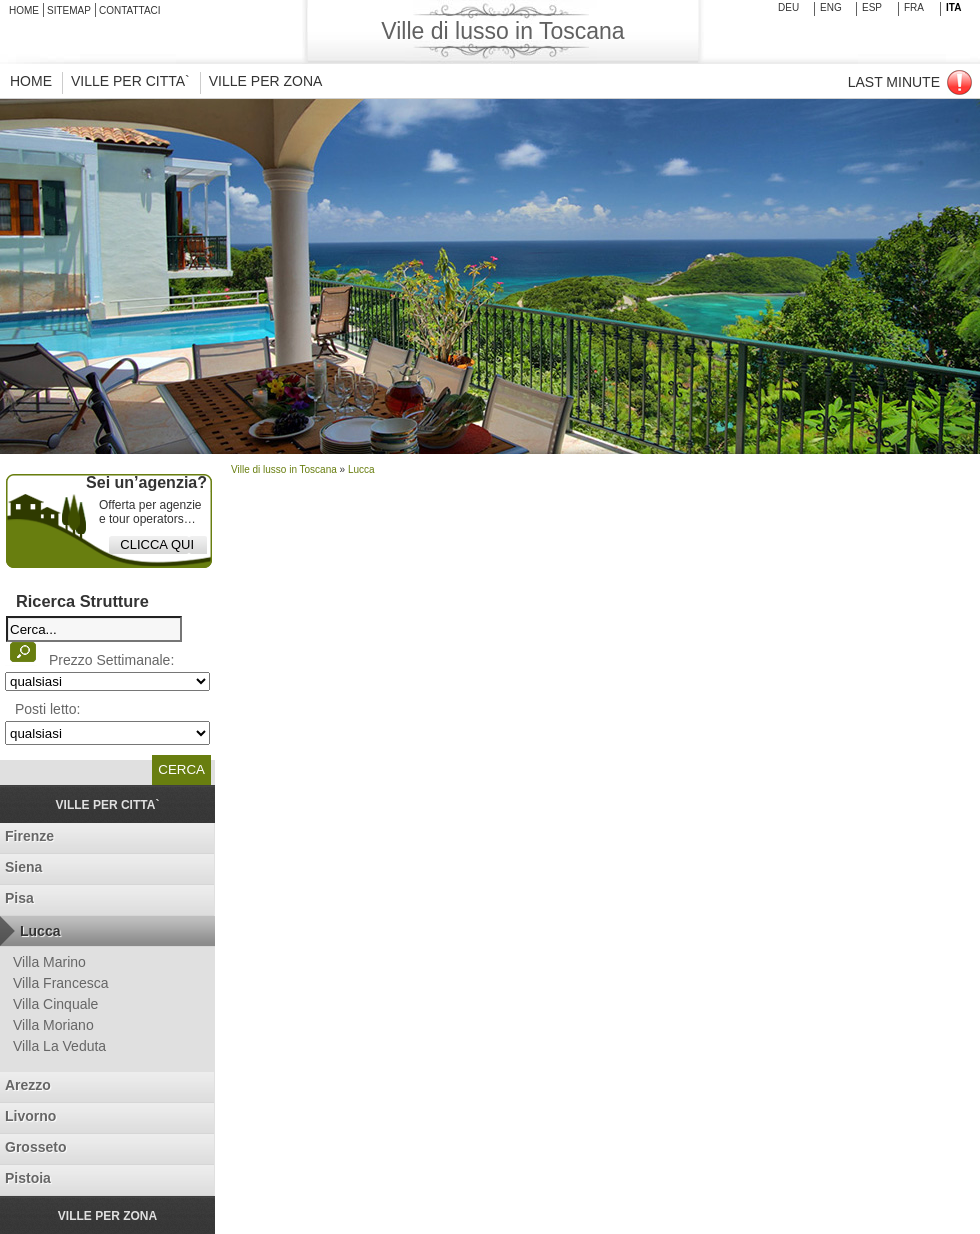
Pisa (19, 898)
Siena (23, 867)
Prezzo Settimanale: (111, 660)
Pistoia (28, 1178)
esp (872, 7)
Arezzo (28, 1085)
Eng (831, 7)
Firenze (29, 836)
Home (24, 10)
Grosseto (35, 1147)
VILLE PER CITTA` (130, 81)
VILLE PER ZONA (266, 81)
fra (914, 7)
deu (788, 7)
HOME (31, 81)
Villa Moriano (53, 1025)
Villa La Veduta (59, 1046)
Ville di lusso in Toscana (284, 469)
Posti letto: (47, 709)
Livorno (30, 1116)
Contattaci (130, 10)
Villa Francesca (60, 983)
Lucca (40, 931)
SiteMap (69, 10)
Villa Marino (49, 962)
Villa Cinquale (55, 1004)
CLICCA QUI (157, 544)
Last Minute (894, 82)
